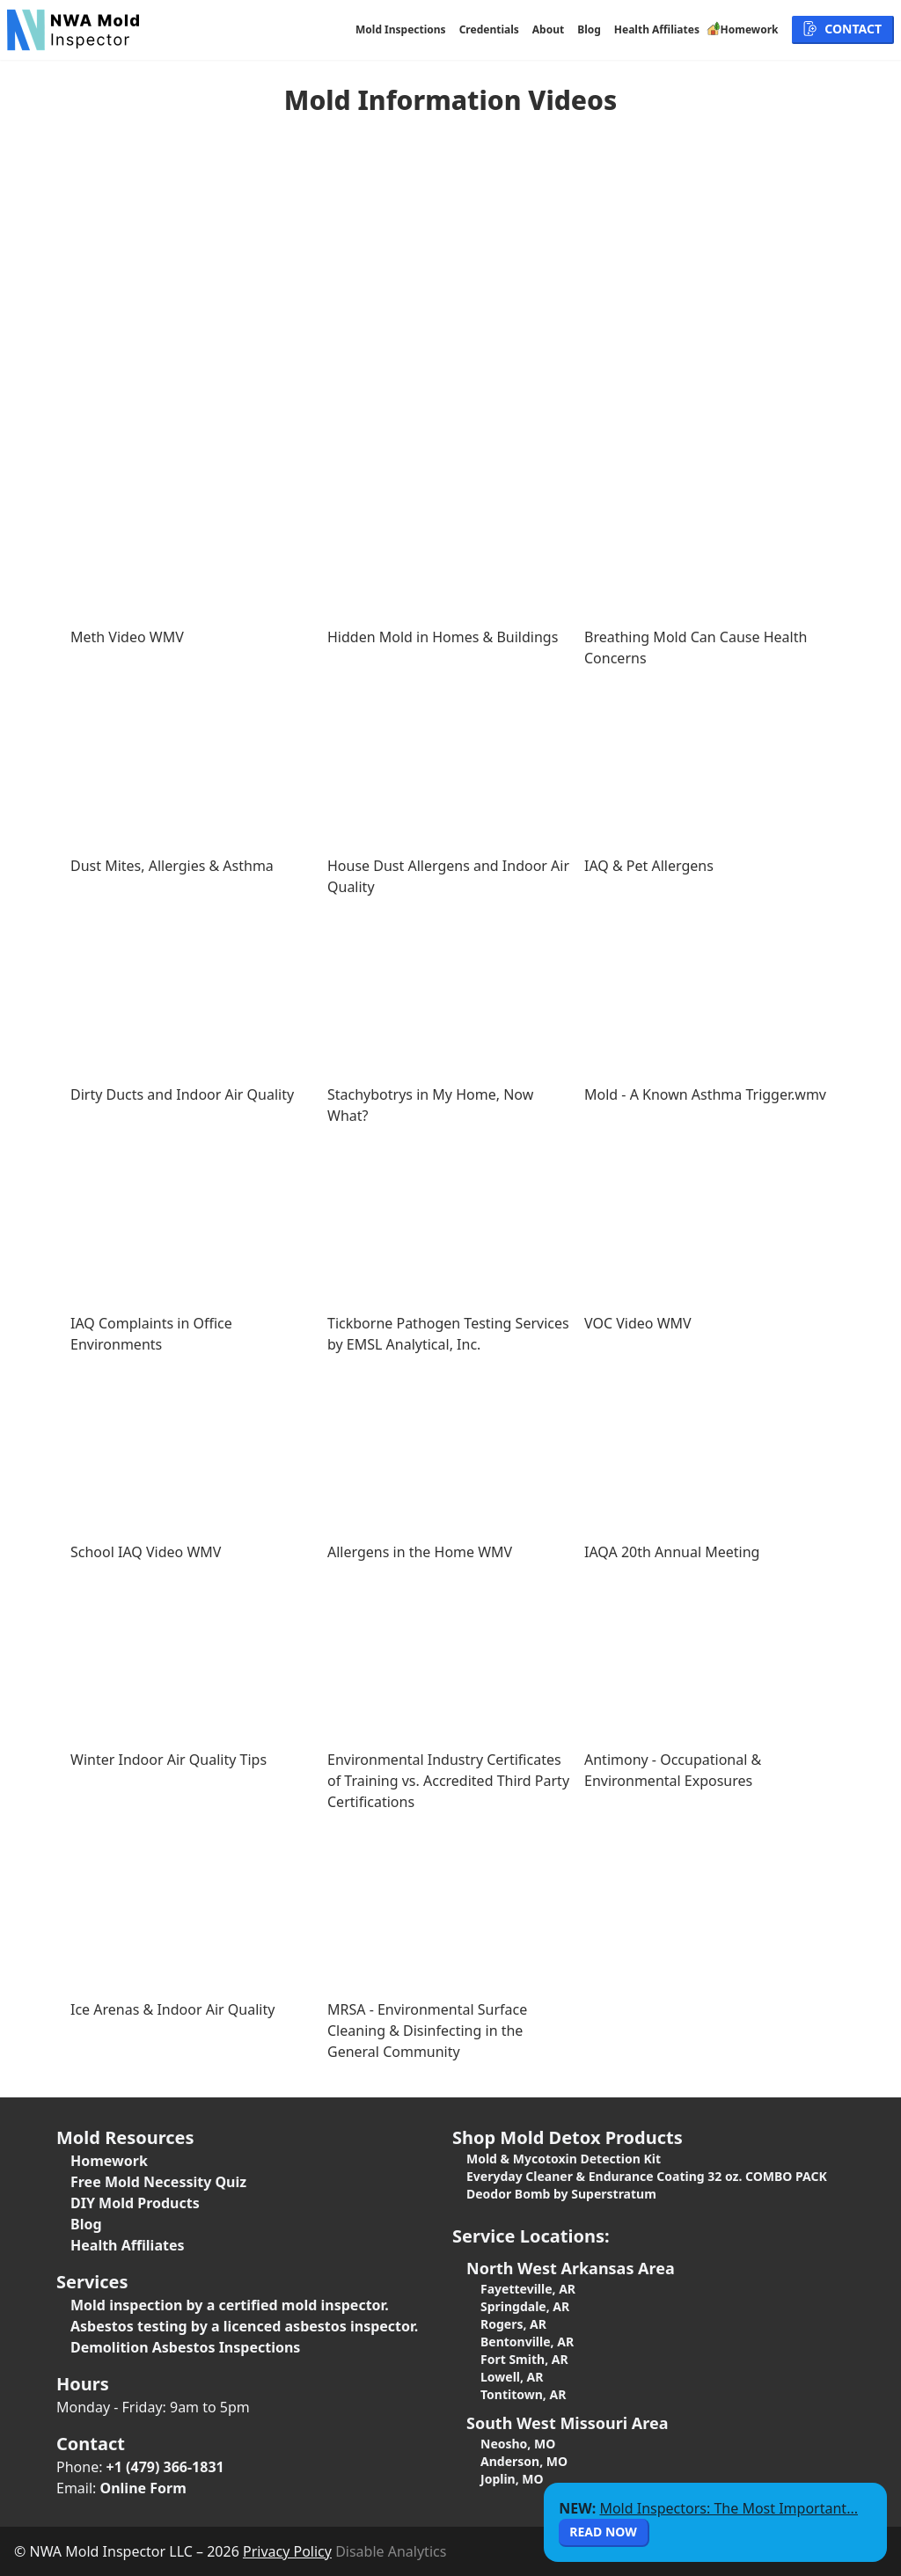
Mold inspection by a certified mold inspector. (229, 2305)
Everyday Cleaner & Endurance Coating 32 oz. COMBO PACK (646, 2176)
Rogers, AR (513, 2324)
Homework (109, 2160)
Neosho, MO (517, 2443)
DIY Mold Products (135, 2203)
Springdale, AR (524, 2306)
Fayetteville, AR (527, 2288)
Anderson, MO (524, 2461)
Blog (589, 30)
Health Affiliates (657, 30)
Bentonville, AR (527, 2341)
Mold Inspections (400, 30)
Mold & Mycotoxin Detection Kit (563, 2158)
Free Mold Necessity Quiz (158, 2182)
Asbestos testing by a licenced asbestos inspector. (244, 2326)
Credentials (489, 30)
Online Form (143, 2488)
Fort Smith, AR (524, 2359)
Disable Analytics (390, 2551)
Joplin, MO (512, 2478)
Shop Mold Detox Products (567, 2137)
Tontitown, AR (523, 2394)
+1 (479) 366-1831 (165, 2467)
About (548, 30)
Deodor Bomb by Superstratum (561, 2193)
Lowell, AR (511, 2376)
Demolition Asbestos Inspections (185, 2347)
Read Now (602, 2531)
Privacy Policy (287, 2551)
